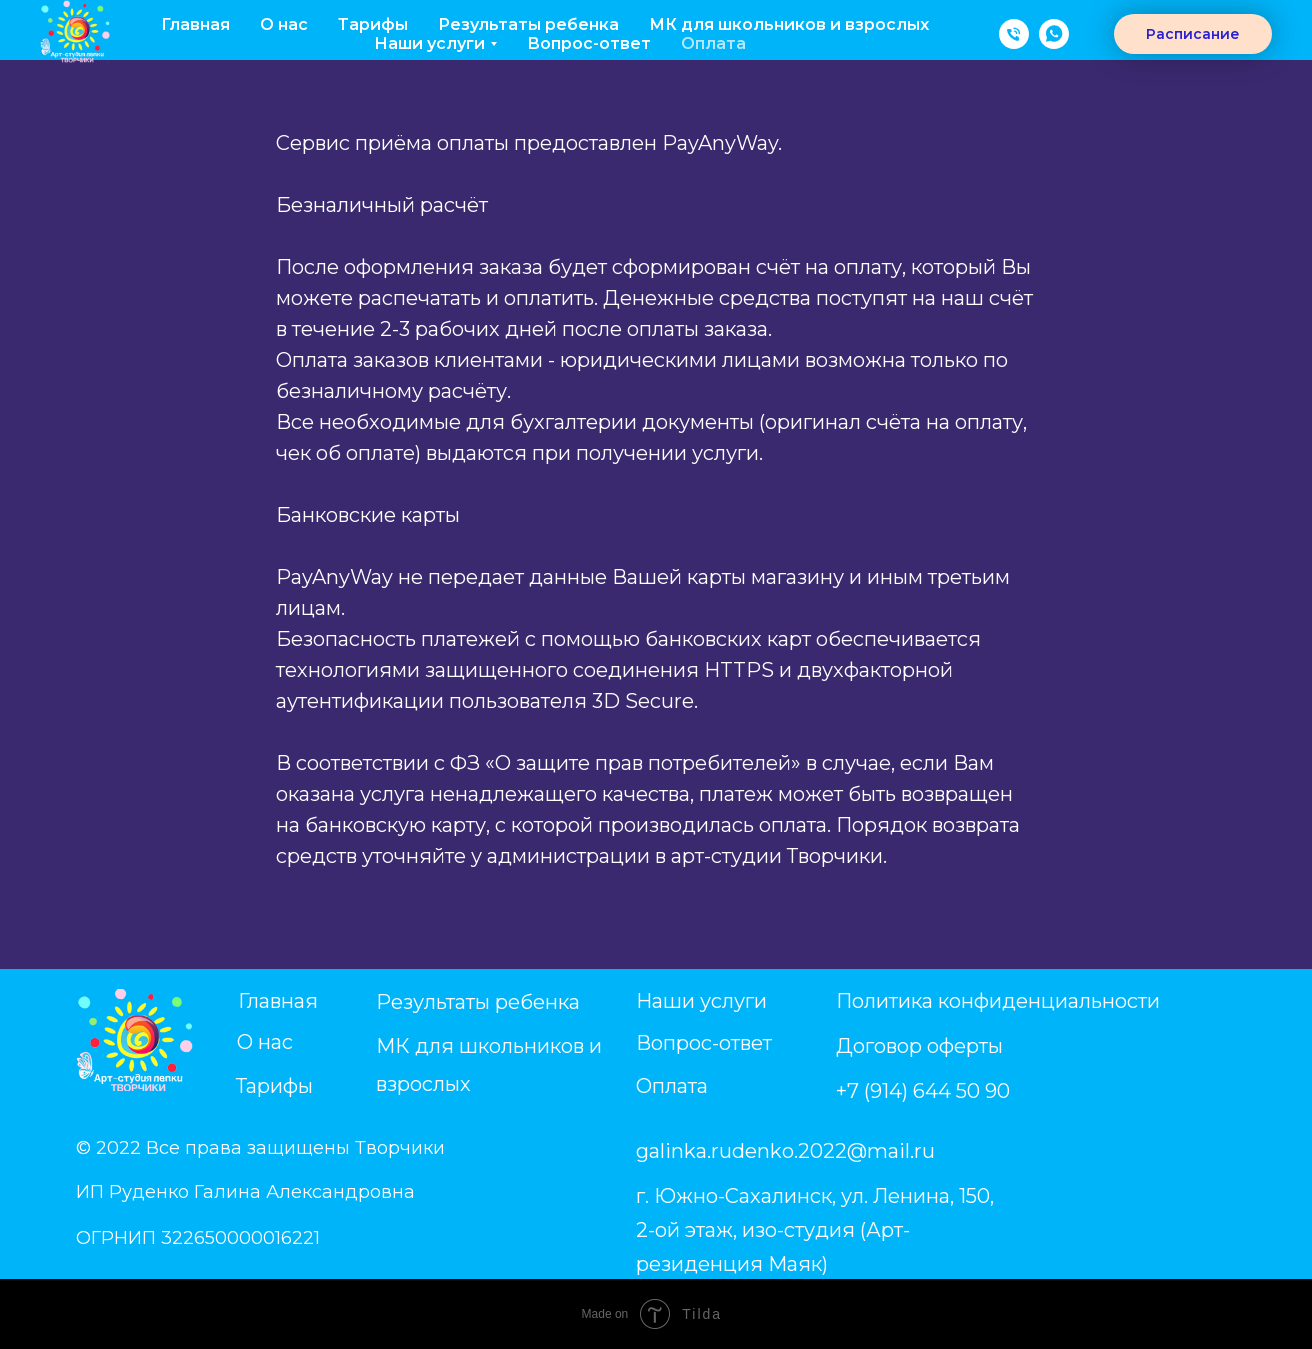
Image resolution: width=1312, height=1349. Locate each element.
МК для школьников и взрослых (789, 24)
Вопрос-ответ (589, 43)
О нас (284, 24)
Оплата (713, 43)
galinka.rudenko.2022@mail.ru (785, 1151)
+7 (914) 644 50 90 (923, 1091)
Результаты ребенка (528, 24)
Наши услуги (701, 1001)
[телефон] (1014, 34)
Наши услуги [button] (429, 43)
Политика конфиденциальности (998, 1001)
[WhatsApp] (1054, 34)
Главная (195, 24)
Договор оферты (919, 1046)
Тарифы (373, 24)
